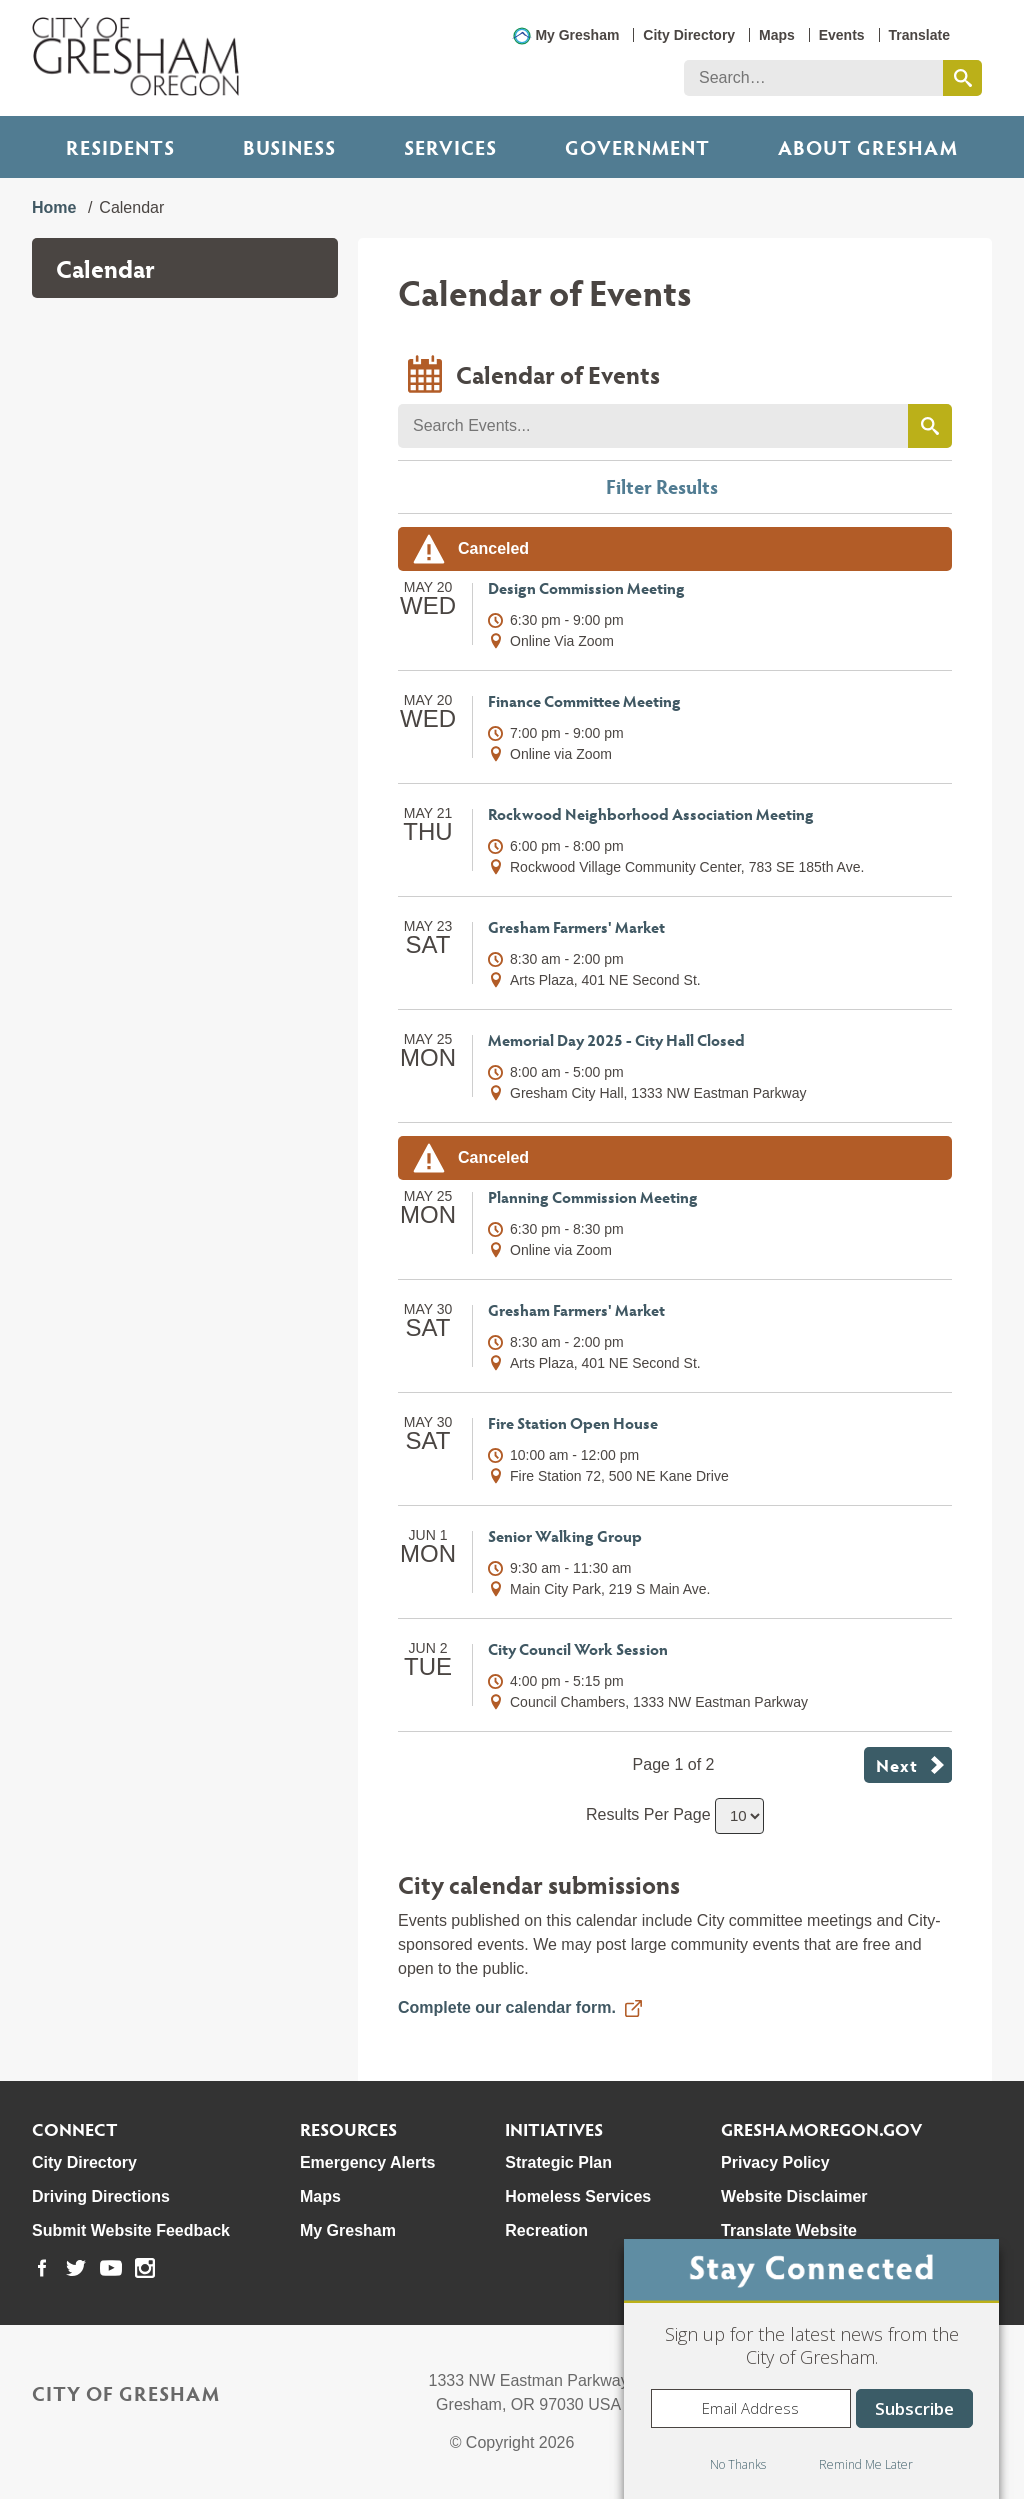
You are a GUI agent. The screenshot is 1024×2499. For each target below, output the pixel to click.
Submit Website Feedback (131, 2230)
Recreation (546, 2230)
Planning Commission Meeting (593, 1196)
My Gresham (577, 35)
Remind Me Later (866, 2464)
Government (637, 147)
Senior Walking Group (565, 1535)
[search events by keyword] (930, 426)
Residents (120, 147)
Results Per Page (648, 1814)
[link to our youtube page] (111, 2268)
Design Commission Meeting (586, 587)
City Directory (689, 35)
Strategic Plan (558, 2162)
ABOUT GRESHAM (868, 147)
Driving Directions (101, 2196)
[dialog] (811, 2369)
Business (289, 147)
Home (54, 207)
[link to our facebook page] (42, 2268)
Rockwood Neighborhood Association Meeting (651, 813)
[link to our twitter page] (76, 2268)
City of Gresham (126, 2393)
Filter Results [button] (662, 486)
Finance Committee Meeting (584, 700)
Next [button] (897, 1764)
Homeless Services (578, 2196)
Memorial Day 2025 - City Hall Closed (616, 1039)
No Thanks (738, 2464)
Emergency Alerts (367, 2162)
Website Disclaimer (794, 2196)
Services (450, 147)
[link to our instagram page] (145, 2268)
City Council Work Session (578, 1648)
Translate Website (789, 2230)
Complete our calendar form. (507, 2007)
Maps (777, 35)
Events (842, 35)
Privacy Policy (775, 2162)
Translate (919, 35)
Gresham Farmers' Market (576, 926)
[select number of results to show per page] (739, 1816)
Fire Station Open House (573, 1422)
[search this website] (962, 78)
